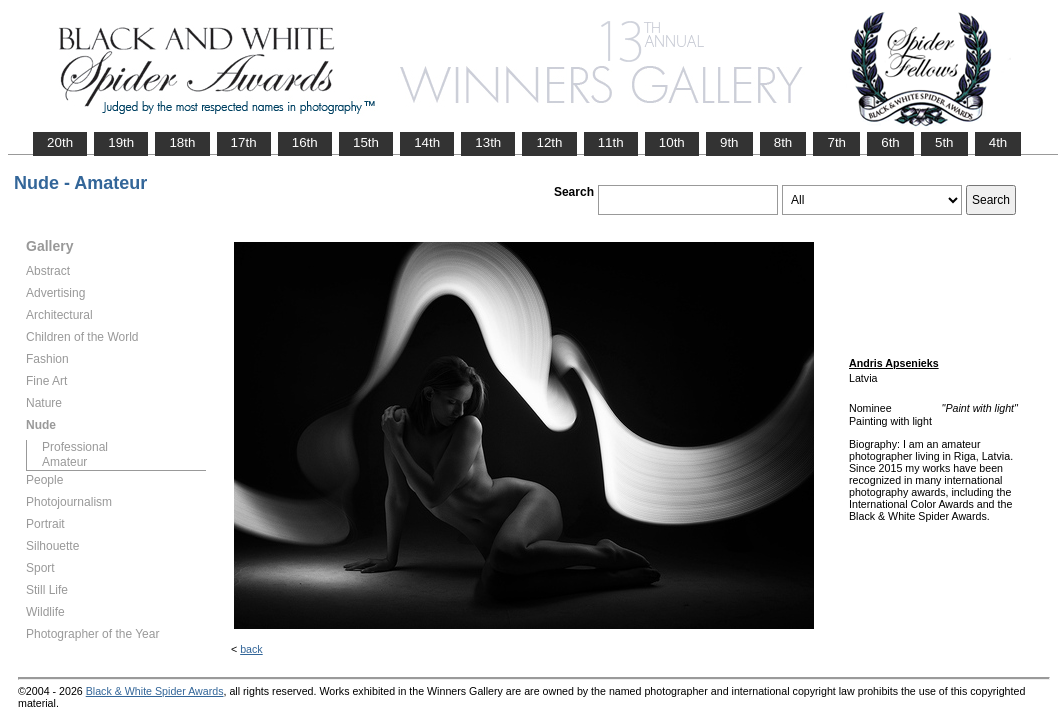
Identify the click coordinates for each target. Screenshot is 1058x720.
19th (121, 142)
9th (729, 142)
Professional (75, 447)
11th (611, 142)
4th (998, 142)
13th (488, 142)
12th (549, 142)
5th (944, 142)
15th (366, 142)
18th (182, 142)
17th (244, 142)
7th (836, 142)
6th (890, 142)
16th (305, 142)
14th (427, 142)
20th (60, 142)
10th (672, 142)
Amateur (64, 462)
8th (783, 142)
